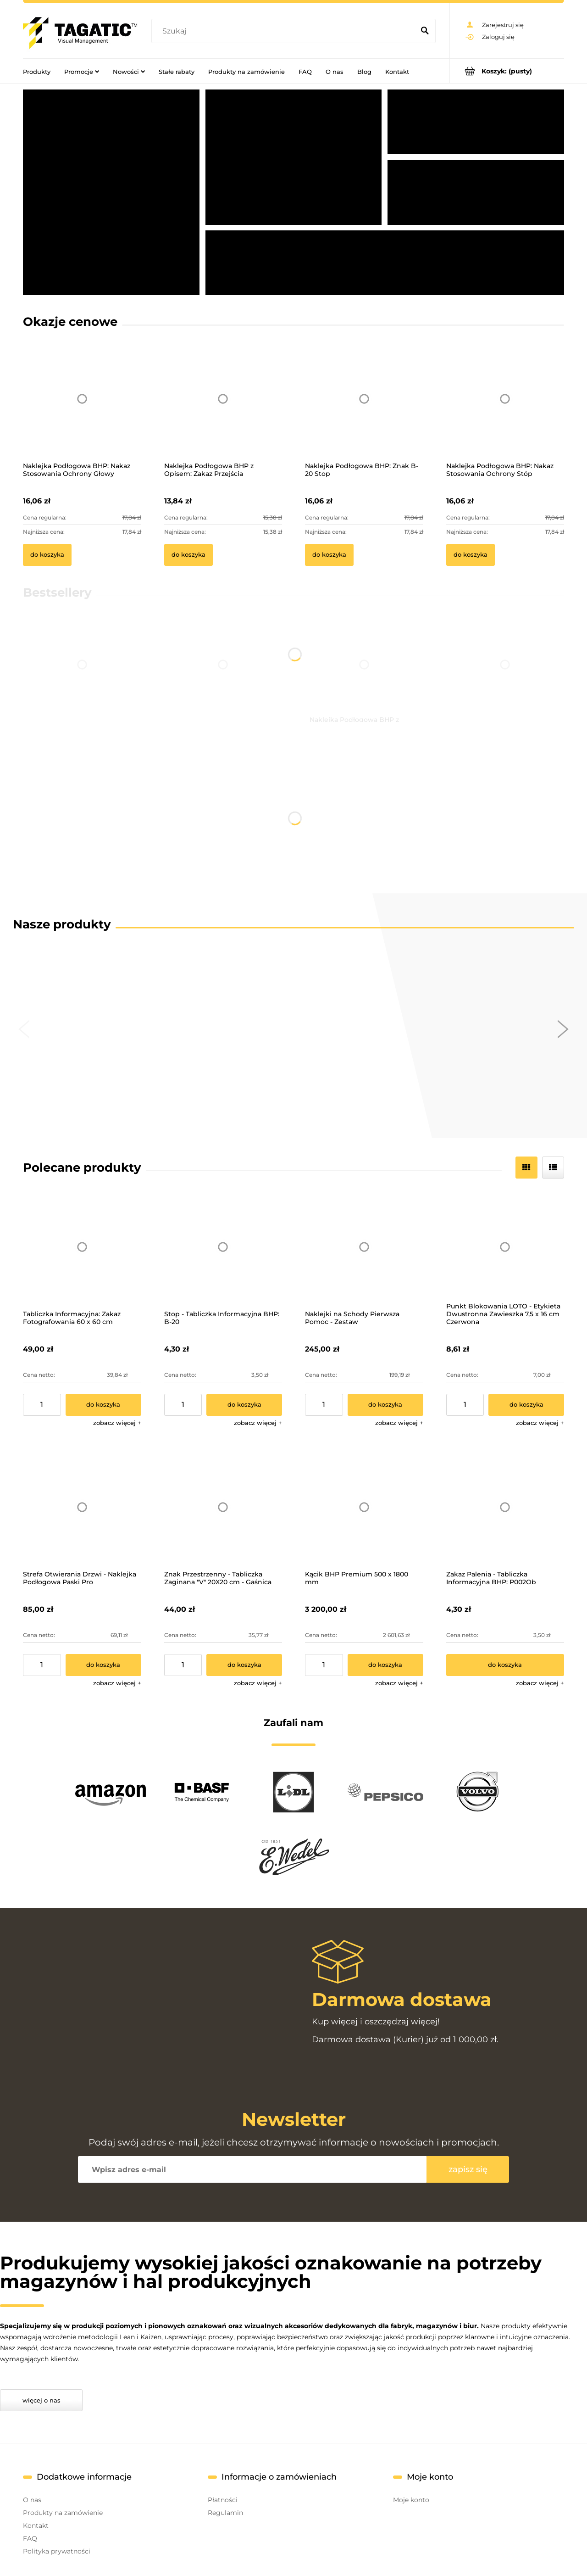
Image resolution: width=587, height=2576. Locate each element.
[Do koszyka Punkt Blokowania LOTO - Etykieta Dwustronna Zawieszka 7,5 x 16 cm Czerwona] (526, 1405)
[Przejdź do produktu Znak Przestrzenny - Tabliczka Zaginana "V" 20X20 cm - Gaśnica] (223, 1507)
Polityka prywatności (56, 2551)
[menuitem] (36, 71)
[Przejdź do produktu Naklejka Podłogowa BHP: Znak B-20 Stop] (364, 411)
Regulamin (225, 2513)
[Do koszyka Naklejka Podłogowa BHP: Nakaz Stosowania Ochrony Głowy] (47, 555)
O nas (32, 2500)
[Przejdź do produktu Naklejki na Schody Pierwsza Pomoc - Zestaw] (364, 1247)
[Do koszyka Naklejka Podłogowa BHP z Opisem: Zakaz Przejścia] (188, 555)
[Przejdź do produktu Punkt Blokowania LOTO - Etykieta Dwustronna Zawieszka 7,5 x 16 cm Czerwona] (505, 1247)
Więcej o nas (41, 2400)
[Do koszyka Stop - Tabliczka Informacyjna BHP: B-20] (244, 1405)
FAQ (30, 2538)
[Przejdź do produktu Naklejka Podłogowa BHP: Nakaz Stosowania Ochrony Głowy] (82, 411)
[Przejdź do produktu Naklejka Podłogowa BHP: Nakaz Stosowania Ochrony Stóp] (505, 411)
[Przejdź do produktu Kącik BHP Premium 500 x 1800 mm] (364, 1507)
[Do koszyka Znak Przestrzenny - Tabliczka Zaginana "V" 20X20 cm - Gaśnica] (244, 1665)
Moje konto (411, 2500)
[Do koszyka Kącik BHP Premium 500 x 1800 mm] (385, 1665)
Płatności (223, 2500)
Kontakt (36, 2525)
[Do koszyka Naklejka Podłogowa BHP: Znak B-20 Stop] (329, 555)
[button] (117, 1423)
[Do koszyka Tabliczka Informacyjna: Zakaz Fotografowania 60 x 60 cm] (103, 1405)
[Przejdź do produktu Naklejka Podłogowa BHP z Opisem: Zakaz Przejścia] (223, 411)
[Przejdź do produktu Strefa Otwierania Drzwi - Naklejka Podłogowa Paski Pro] (82, 1507)
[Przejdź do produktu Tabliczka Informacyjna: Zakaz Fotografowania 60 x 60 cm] (82, 1247)
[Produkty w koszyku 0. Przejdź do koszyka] (507, 71)
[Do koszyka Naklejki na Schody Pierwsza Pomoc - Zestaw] (385, 1405)
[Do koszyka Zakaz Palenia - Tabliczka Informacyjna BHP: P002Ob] (505, 1665)
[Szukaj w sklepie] (285, 31)
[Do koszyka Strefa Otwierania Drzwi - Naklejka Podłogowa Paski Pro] (103, 1665)
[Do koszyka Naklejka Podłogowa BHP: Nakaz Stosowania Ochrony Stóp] (470, 555)
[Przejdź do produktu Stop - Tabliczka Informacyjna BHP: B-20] (223, 1247)
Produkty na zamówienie (63, 2513)
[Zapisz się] (467, 2169)
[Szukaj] (424, 31)
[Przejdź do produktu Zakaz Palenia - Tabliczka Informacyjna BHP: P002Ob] (505, 1507)
